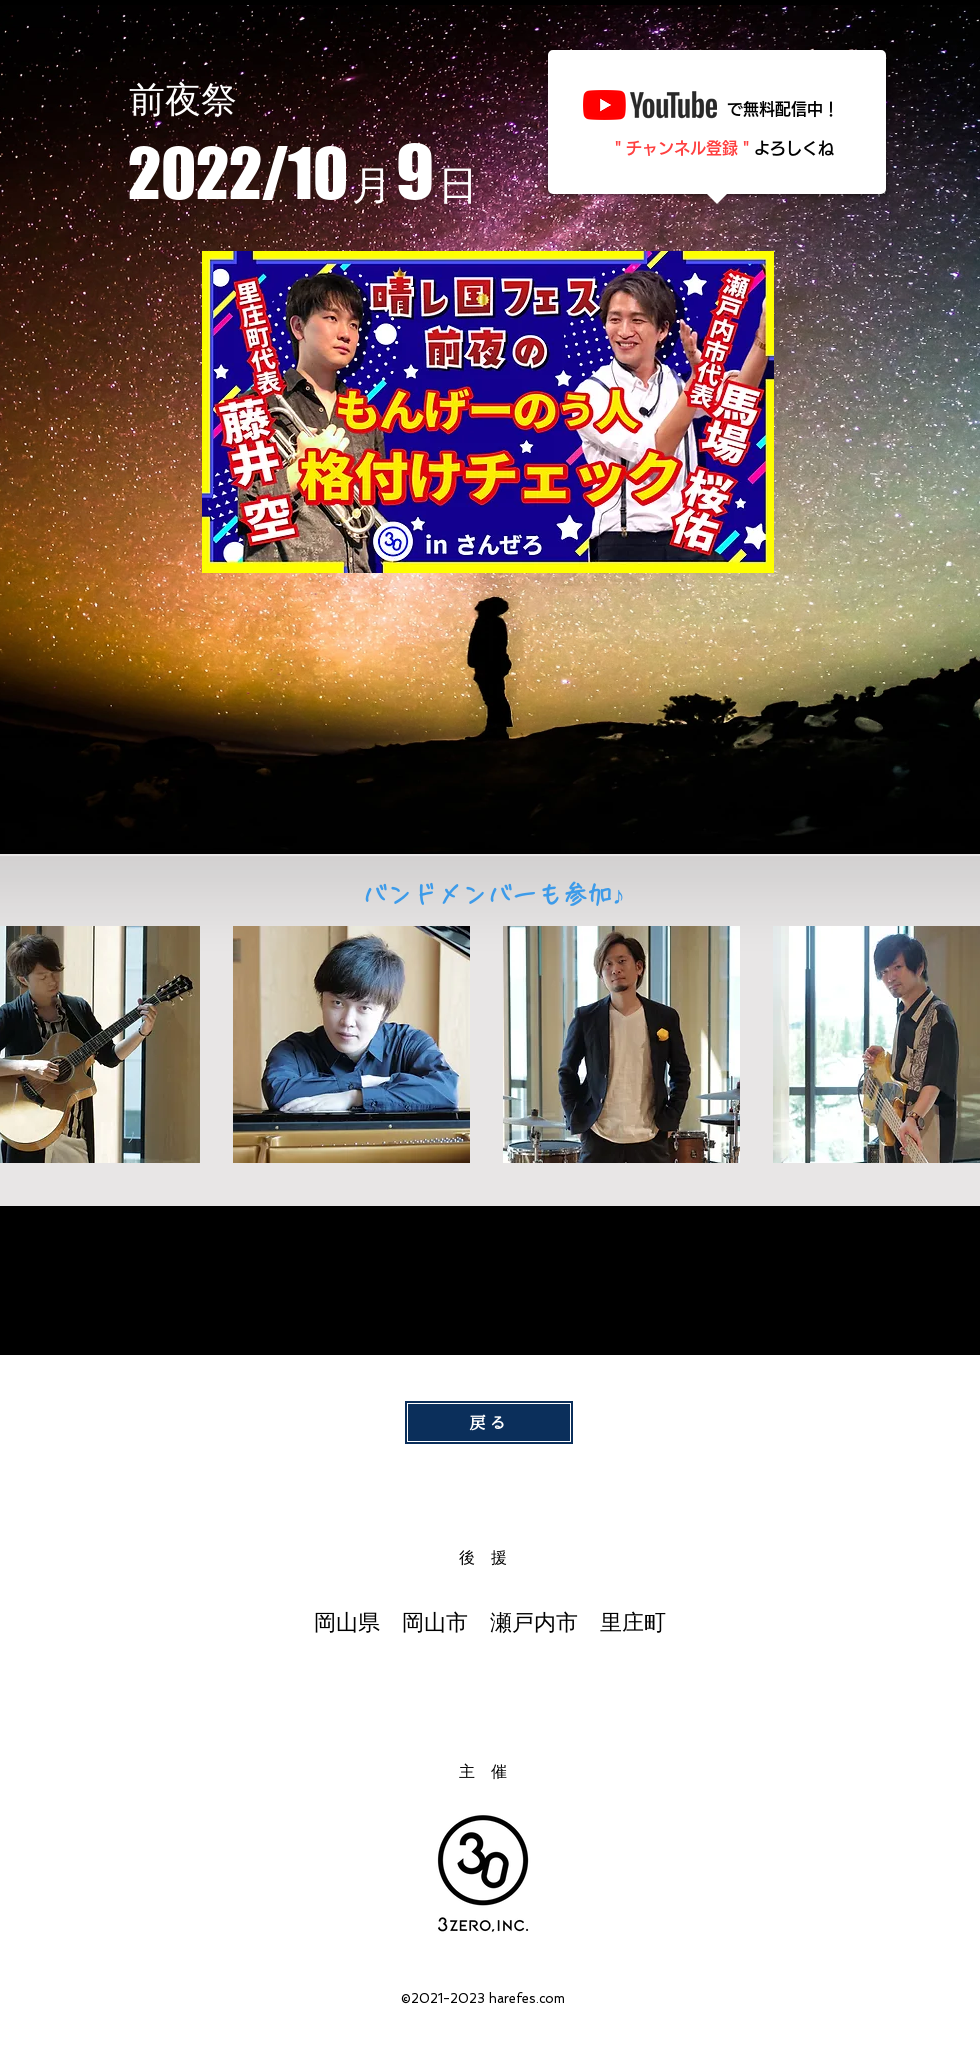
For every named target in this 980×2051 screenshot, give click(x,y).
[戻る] (489, 1422)
